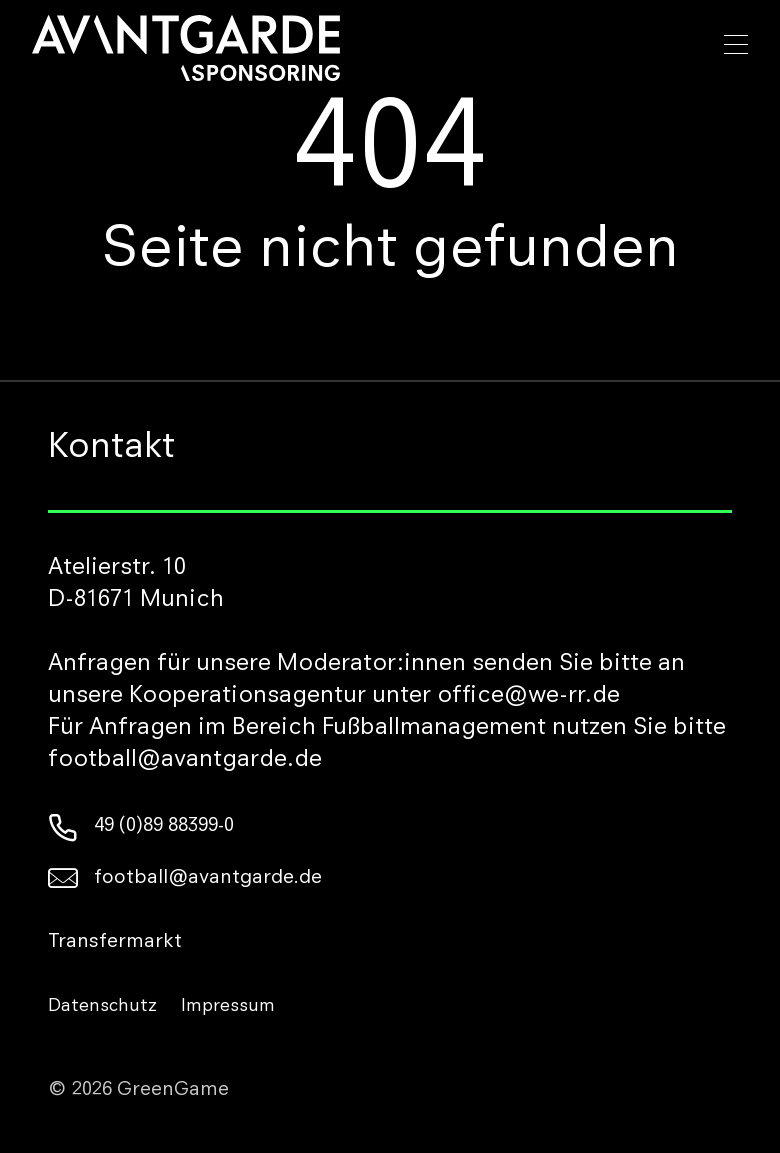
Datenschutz (102, 1007)
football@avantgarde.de (185, 879)
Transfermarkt (115, 943)
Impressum (228, 1007)
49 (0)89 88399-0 (141, 827)
